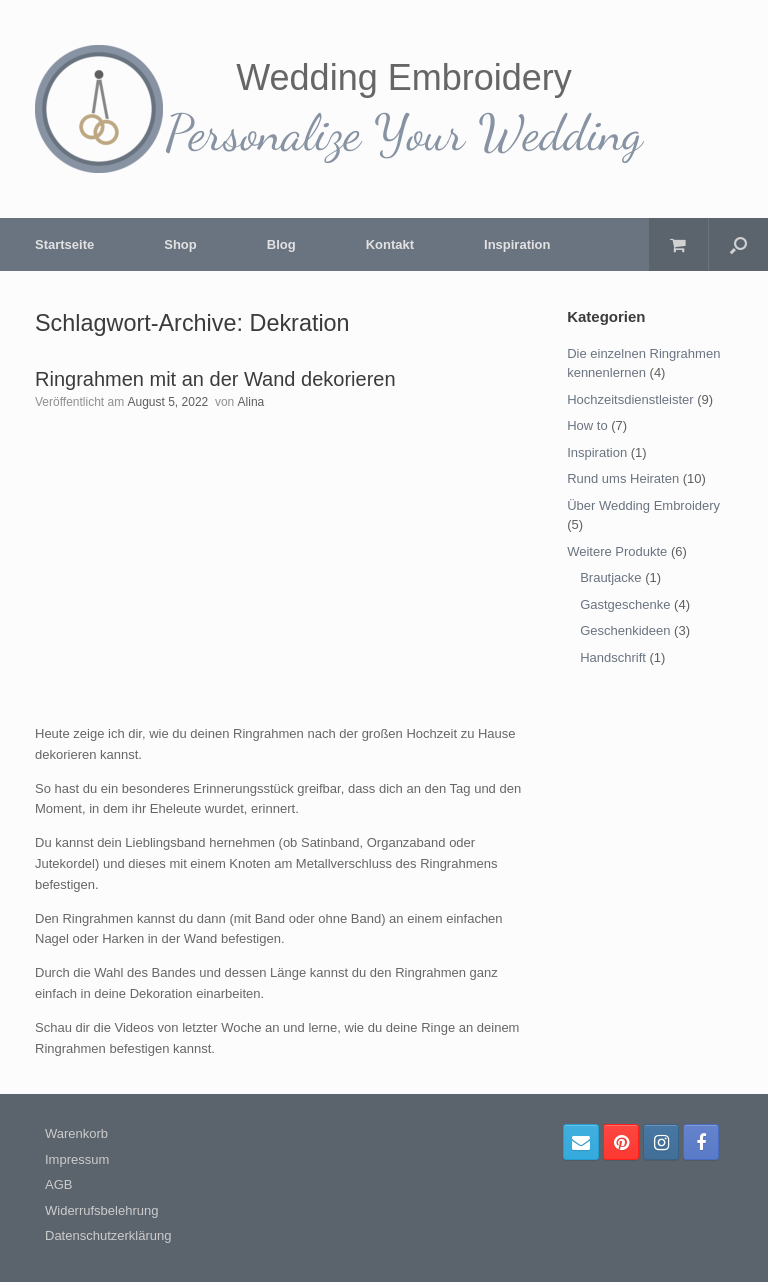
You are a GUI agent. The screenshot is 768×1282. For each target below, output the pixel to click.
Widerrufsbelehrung (101, 1210)
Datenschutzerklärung (108, 1235)
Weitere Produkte (617, 551)
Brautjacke (610, 577)
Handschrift (613, 657)
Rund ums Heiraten (623, 478)
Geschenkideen (625, 630)
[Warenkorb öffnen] (678, 244)
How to (587, 425)
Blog (281, 244)
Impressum (77, 1159)
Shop (180, 244)
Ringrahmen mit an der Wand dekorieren (215, 379)
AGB (58, 1184)
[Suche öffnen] (738, 244)
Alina (251, 402)
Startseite (64, 244)
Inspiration (517, 244)
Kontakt (390, 244)
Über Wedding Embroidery (643, 505)
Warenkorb (76, 1133)
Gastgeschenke (625, 604)
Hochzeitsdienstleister (630, 399)
